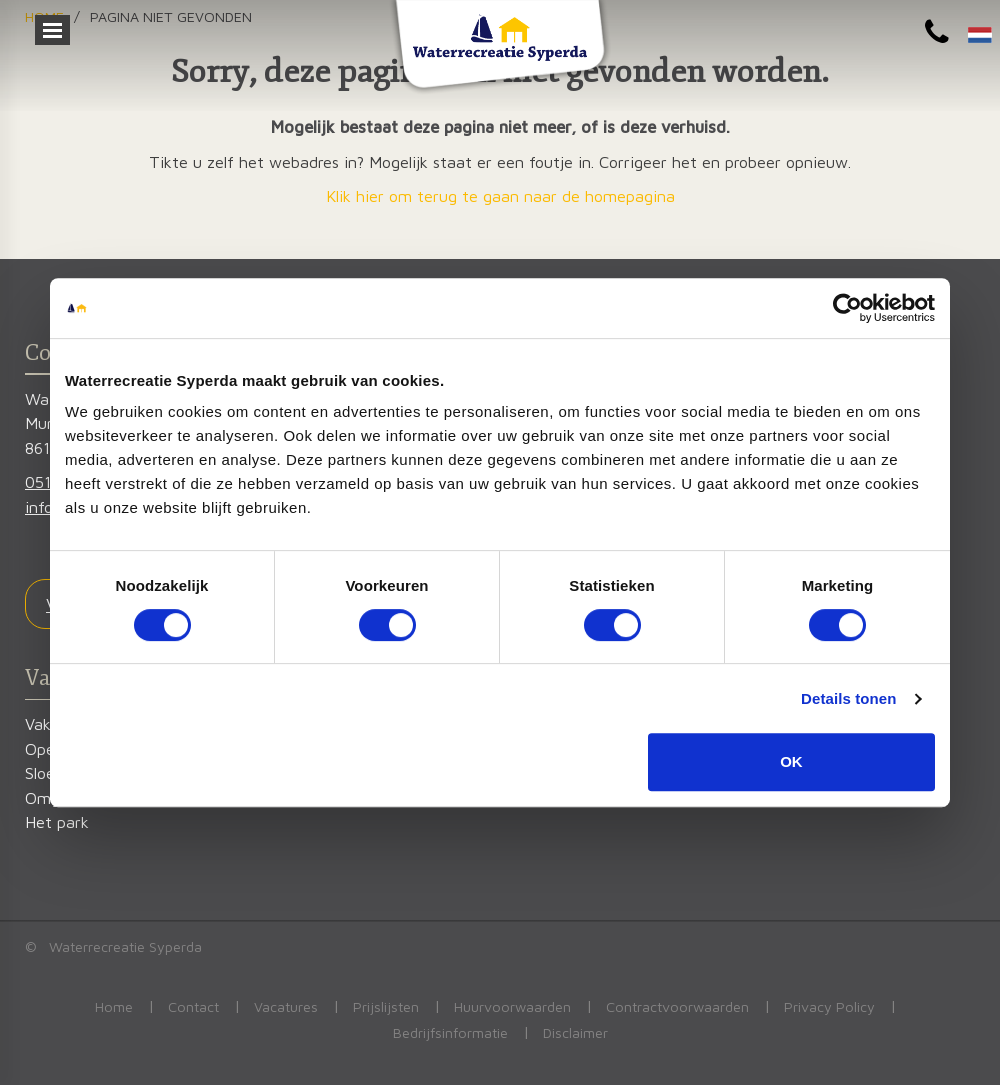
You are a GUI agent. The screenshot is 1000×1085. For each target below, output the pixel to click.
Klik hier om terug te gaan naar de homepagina (500, 195)
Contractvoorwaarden (677, 1006)
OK (791, 761)
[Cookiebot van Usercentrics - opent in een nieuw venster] (847, 308)
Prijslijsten (386, 1006)
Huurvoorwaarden (512, 1006)
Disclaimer (575, 1032)
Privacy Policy (829, 1006)
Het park (57, 821)
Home (114, 1006)
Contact (193, 1006)
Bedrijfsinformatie (450, 1032)
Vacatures (286, 1006)
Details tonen (848, 698)
